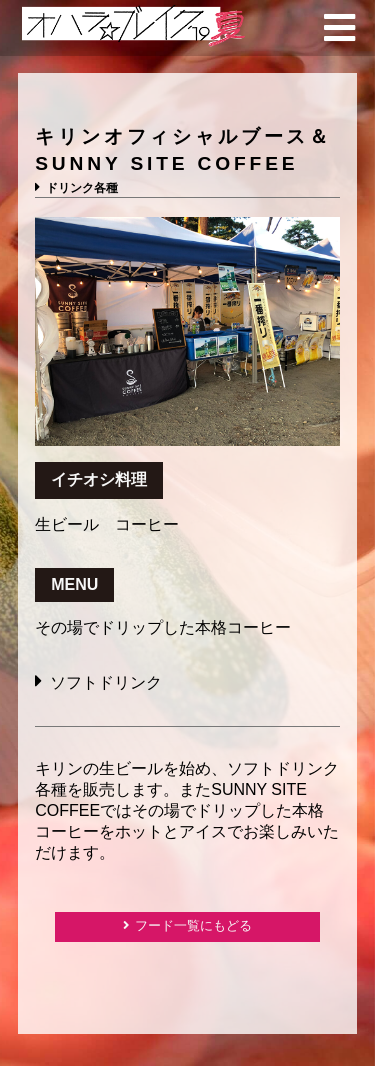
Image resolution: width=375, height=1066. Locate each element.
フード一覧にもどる (193, 925)
